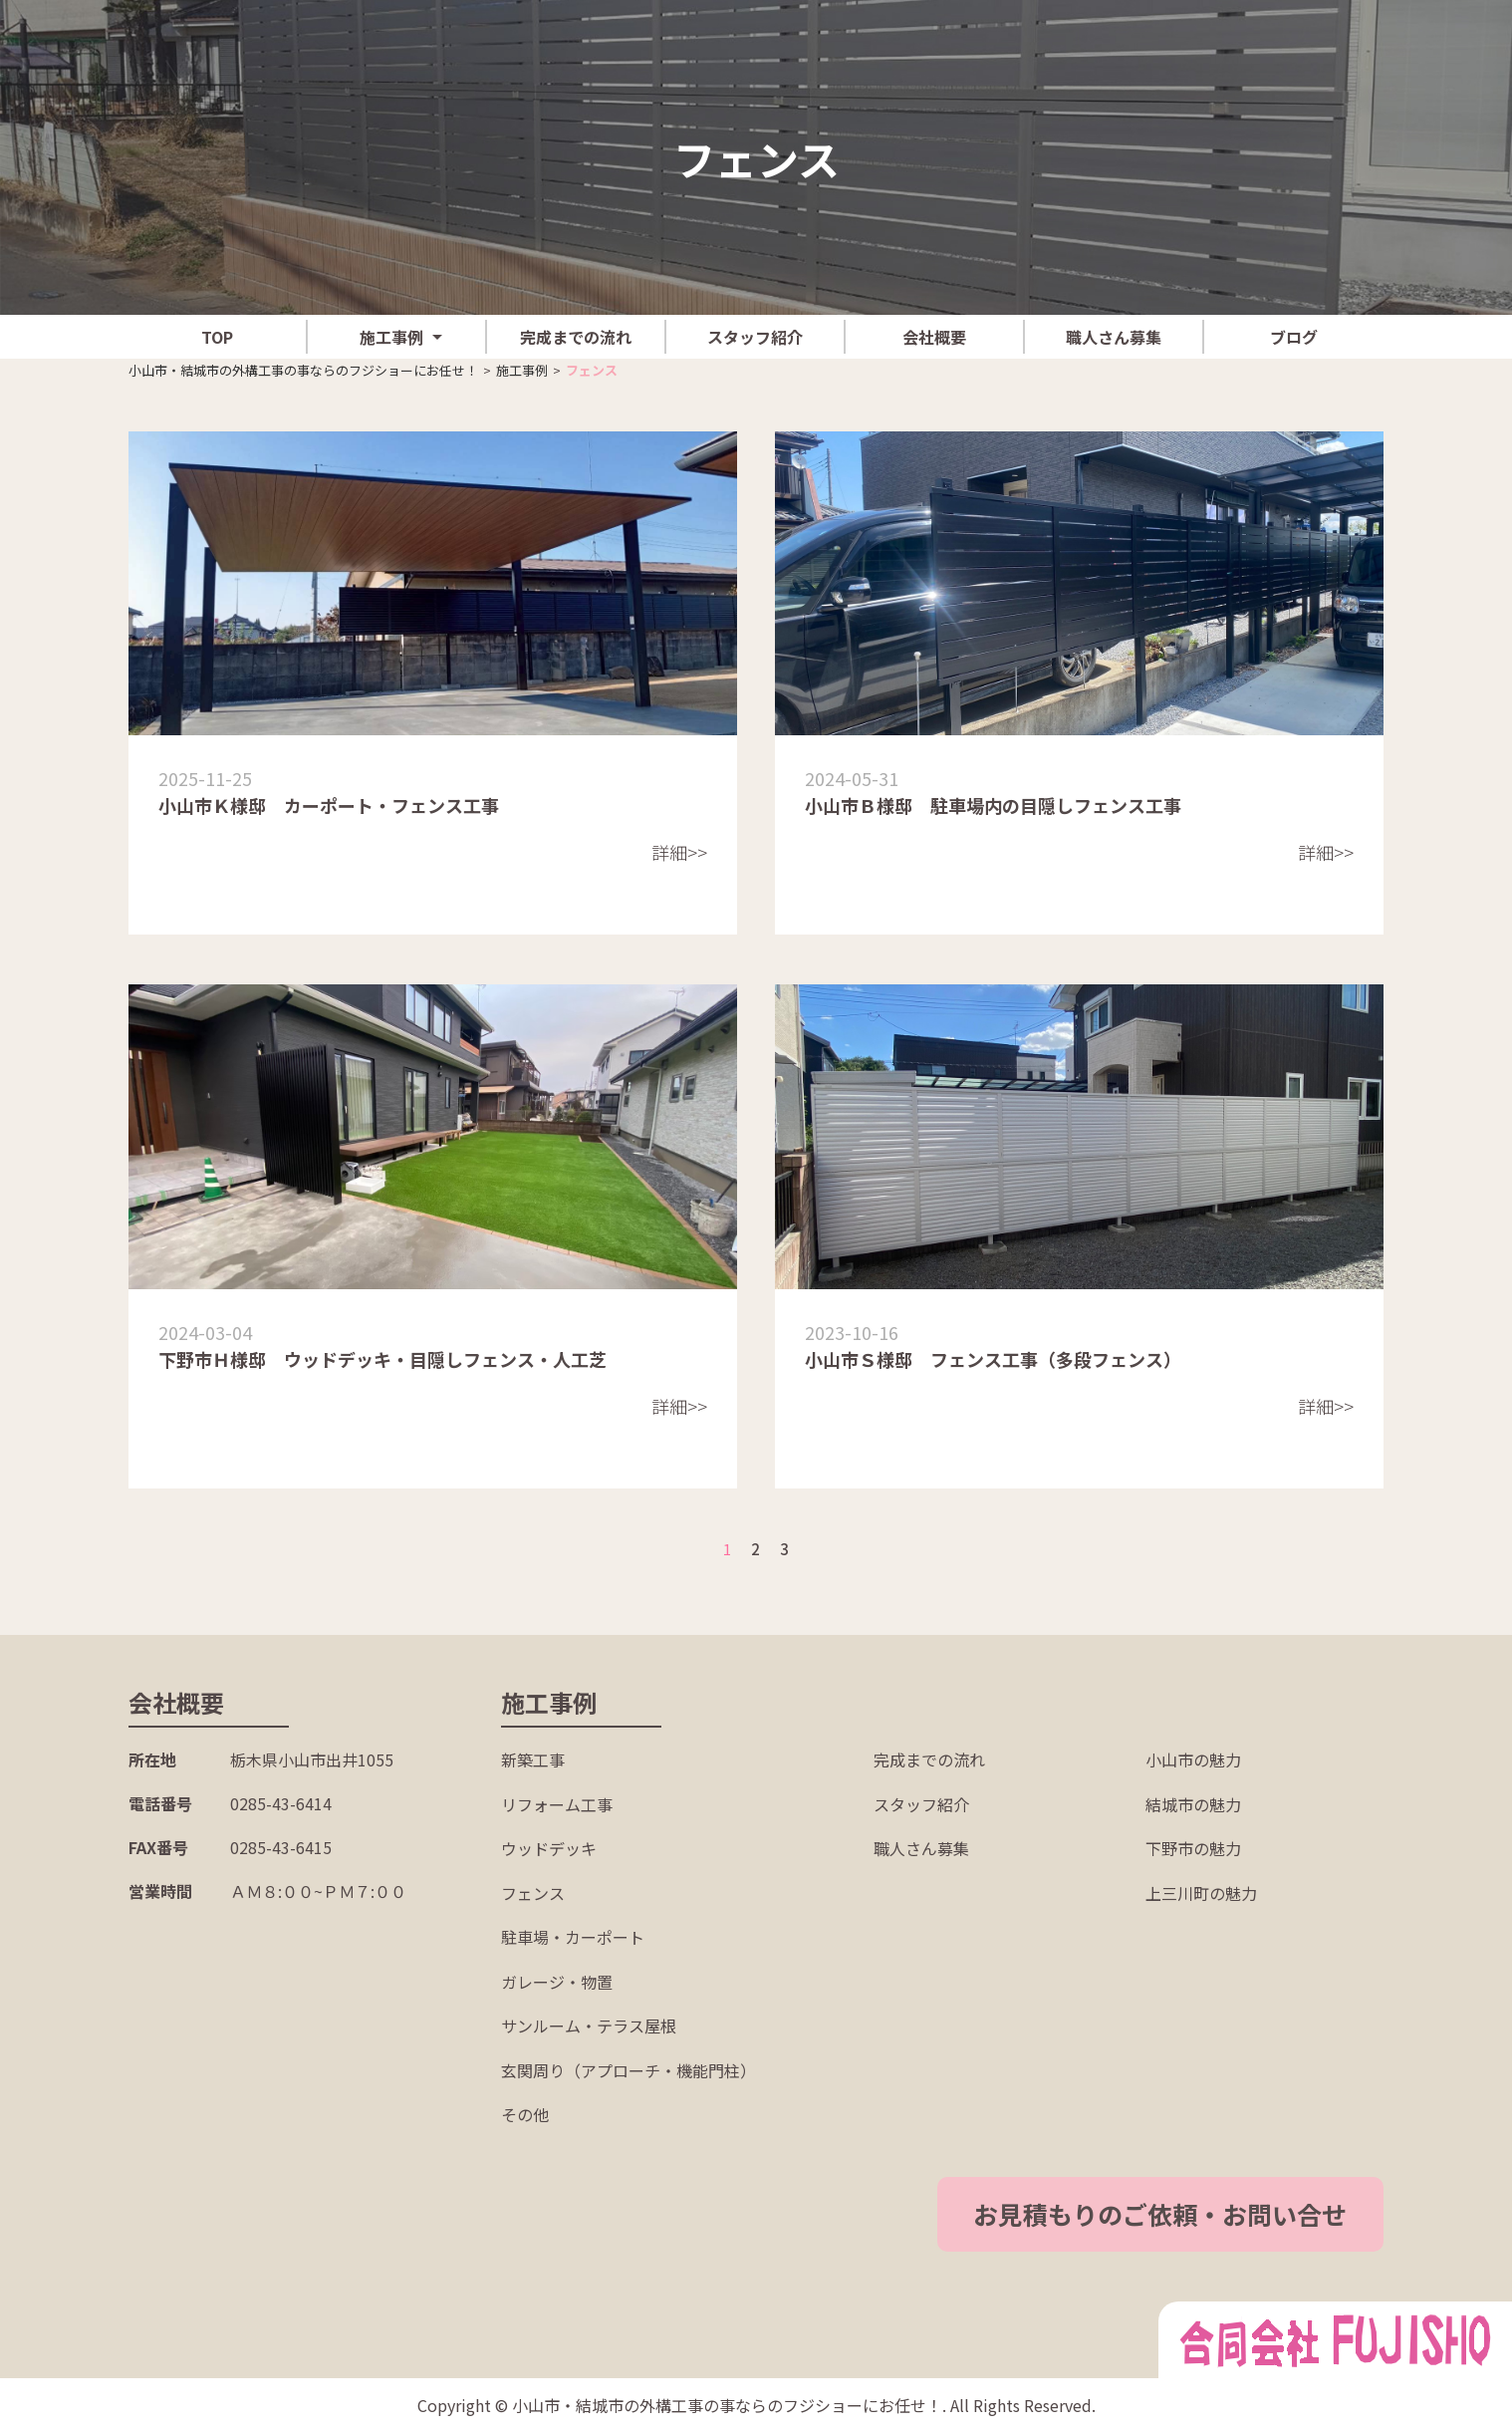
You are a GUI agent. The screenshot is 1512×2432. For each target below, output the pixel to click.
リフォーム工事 (557, 1804)
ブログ (1294, 337)
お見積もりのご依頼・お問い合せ (1185, 2214)
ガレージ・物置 (557, 1982)
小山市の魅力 (1193, 1759)
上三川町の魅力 (1201, 1893)
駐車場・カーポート (572, 1937)
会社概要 (934, 337)
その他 (525, 2114)
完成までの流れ (575, 337)
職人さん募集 (1113, 337)
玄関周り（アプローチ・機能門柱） (628, 2070)
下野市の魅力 (1193, 1848)
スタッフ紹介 (755, 337)
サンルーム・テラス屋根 (588, 2025)
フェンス (533, 1893)
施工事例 (391, 337)
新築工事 (533, 1759)
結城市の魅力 (1193, 1804)
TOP (217, 337)
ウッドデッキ (549, 1848)
